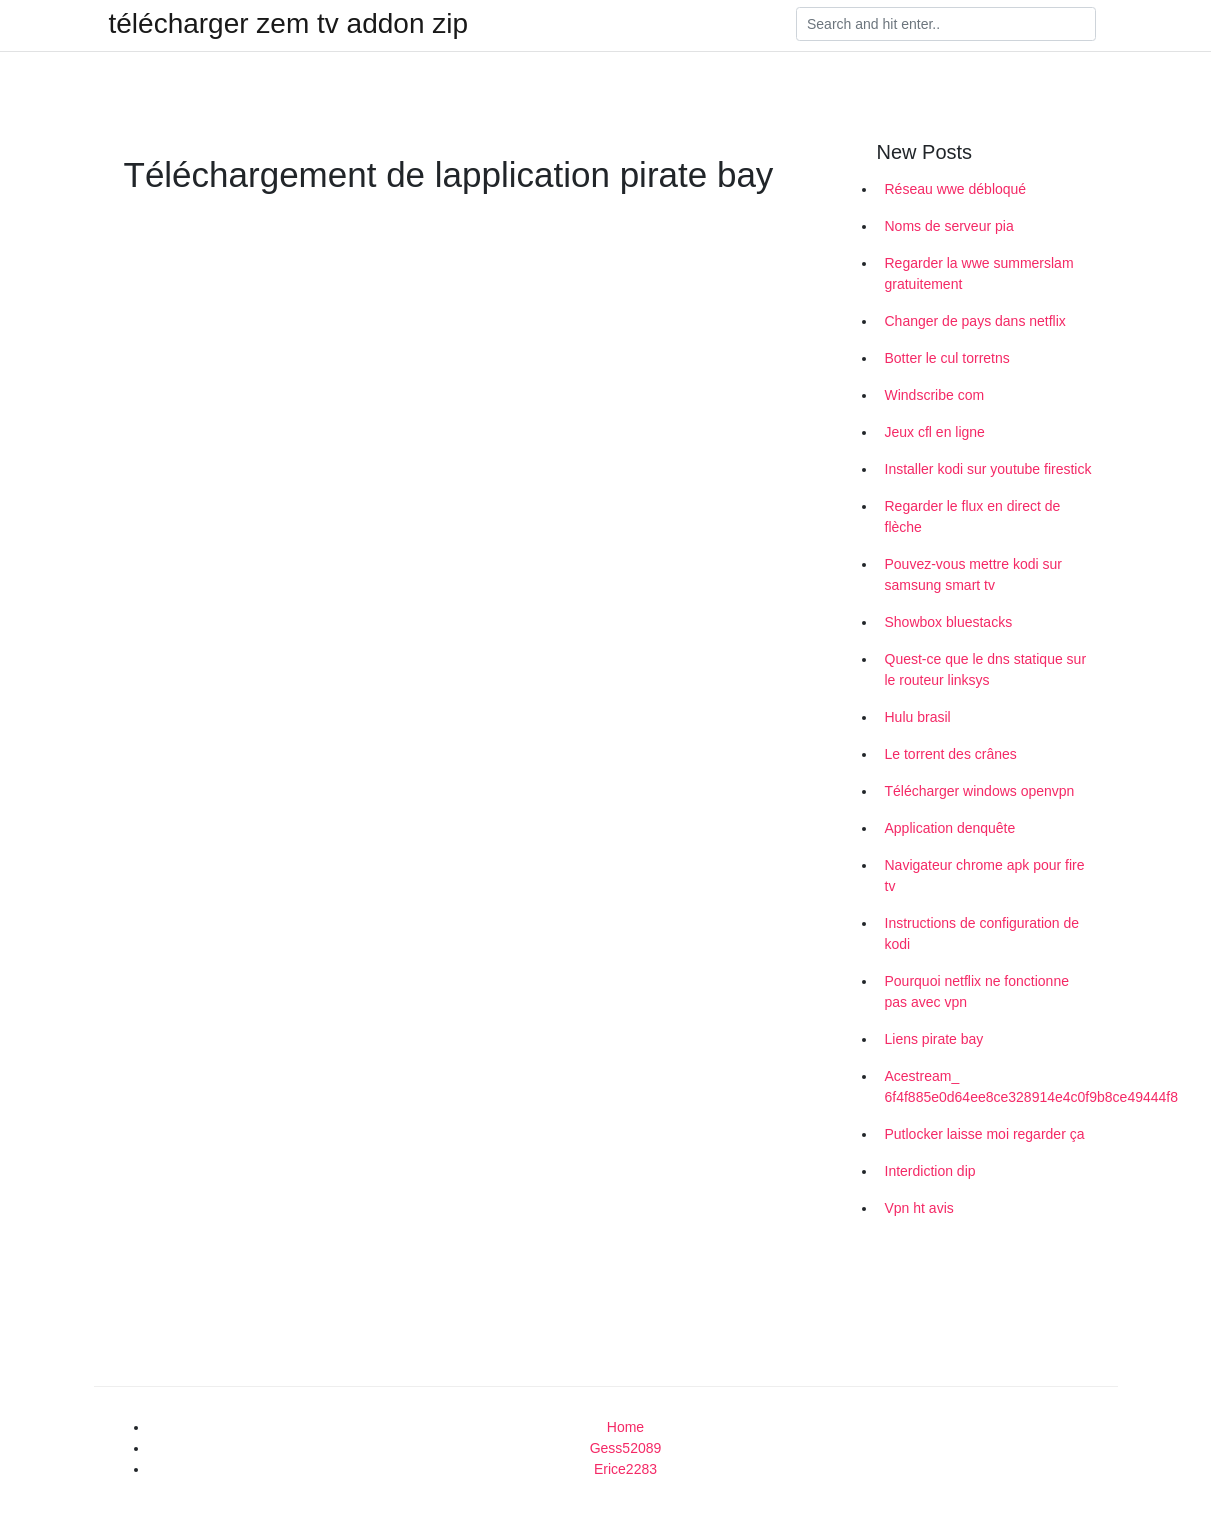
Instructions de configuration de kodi (982, 933)
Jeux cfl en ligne (935, 432)
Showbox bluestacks (949, 622)
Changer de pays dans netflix (975, 321)
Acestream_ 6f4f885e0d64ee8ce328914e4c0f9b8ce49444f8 (994, 1086)
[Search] (946, 24)
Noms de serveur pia (949, 226)
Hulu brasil (918, 717)
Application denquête (950, 828)
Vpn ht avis (919, 1208)
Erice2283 (625, 1469)
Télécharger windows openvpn (980, 791)
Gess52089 (626, 1448)
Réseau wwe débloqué (956, 189)
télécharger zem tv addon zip (289, 24)
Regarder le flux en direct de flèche (973, 516)
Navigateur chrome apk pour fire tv (985, 875)
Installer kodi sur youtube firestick (988, 469)
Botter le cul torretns (947, 358)
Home (625, 1427)
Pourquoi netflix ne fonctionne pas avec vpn (977, 991)
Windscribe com (935, 395)
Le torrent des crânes (951, 754)
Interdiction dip (930, 1171)
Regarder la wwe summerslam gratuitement (979, 273)
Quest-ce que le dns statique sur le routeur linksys (986, 669)
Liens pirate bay (934, 1039)
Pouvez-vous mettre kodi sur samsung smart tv (973, 574)
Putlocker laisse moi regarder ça (985, 1134)
